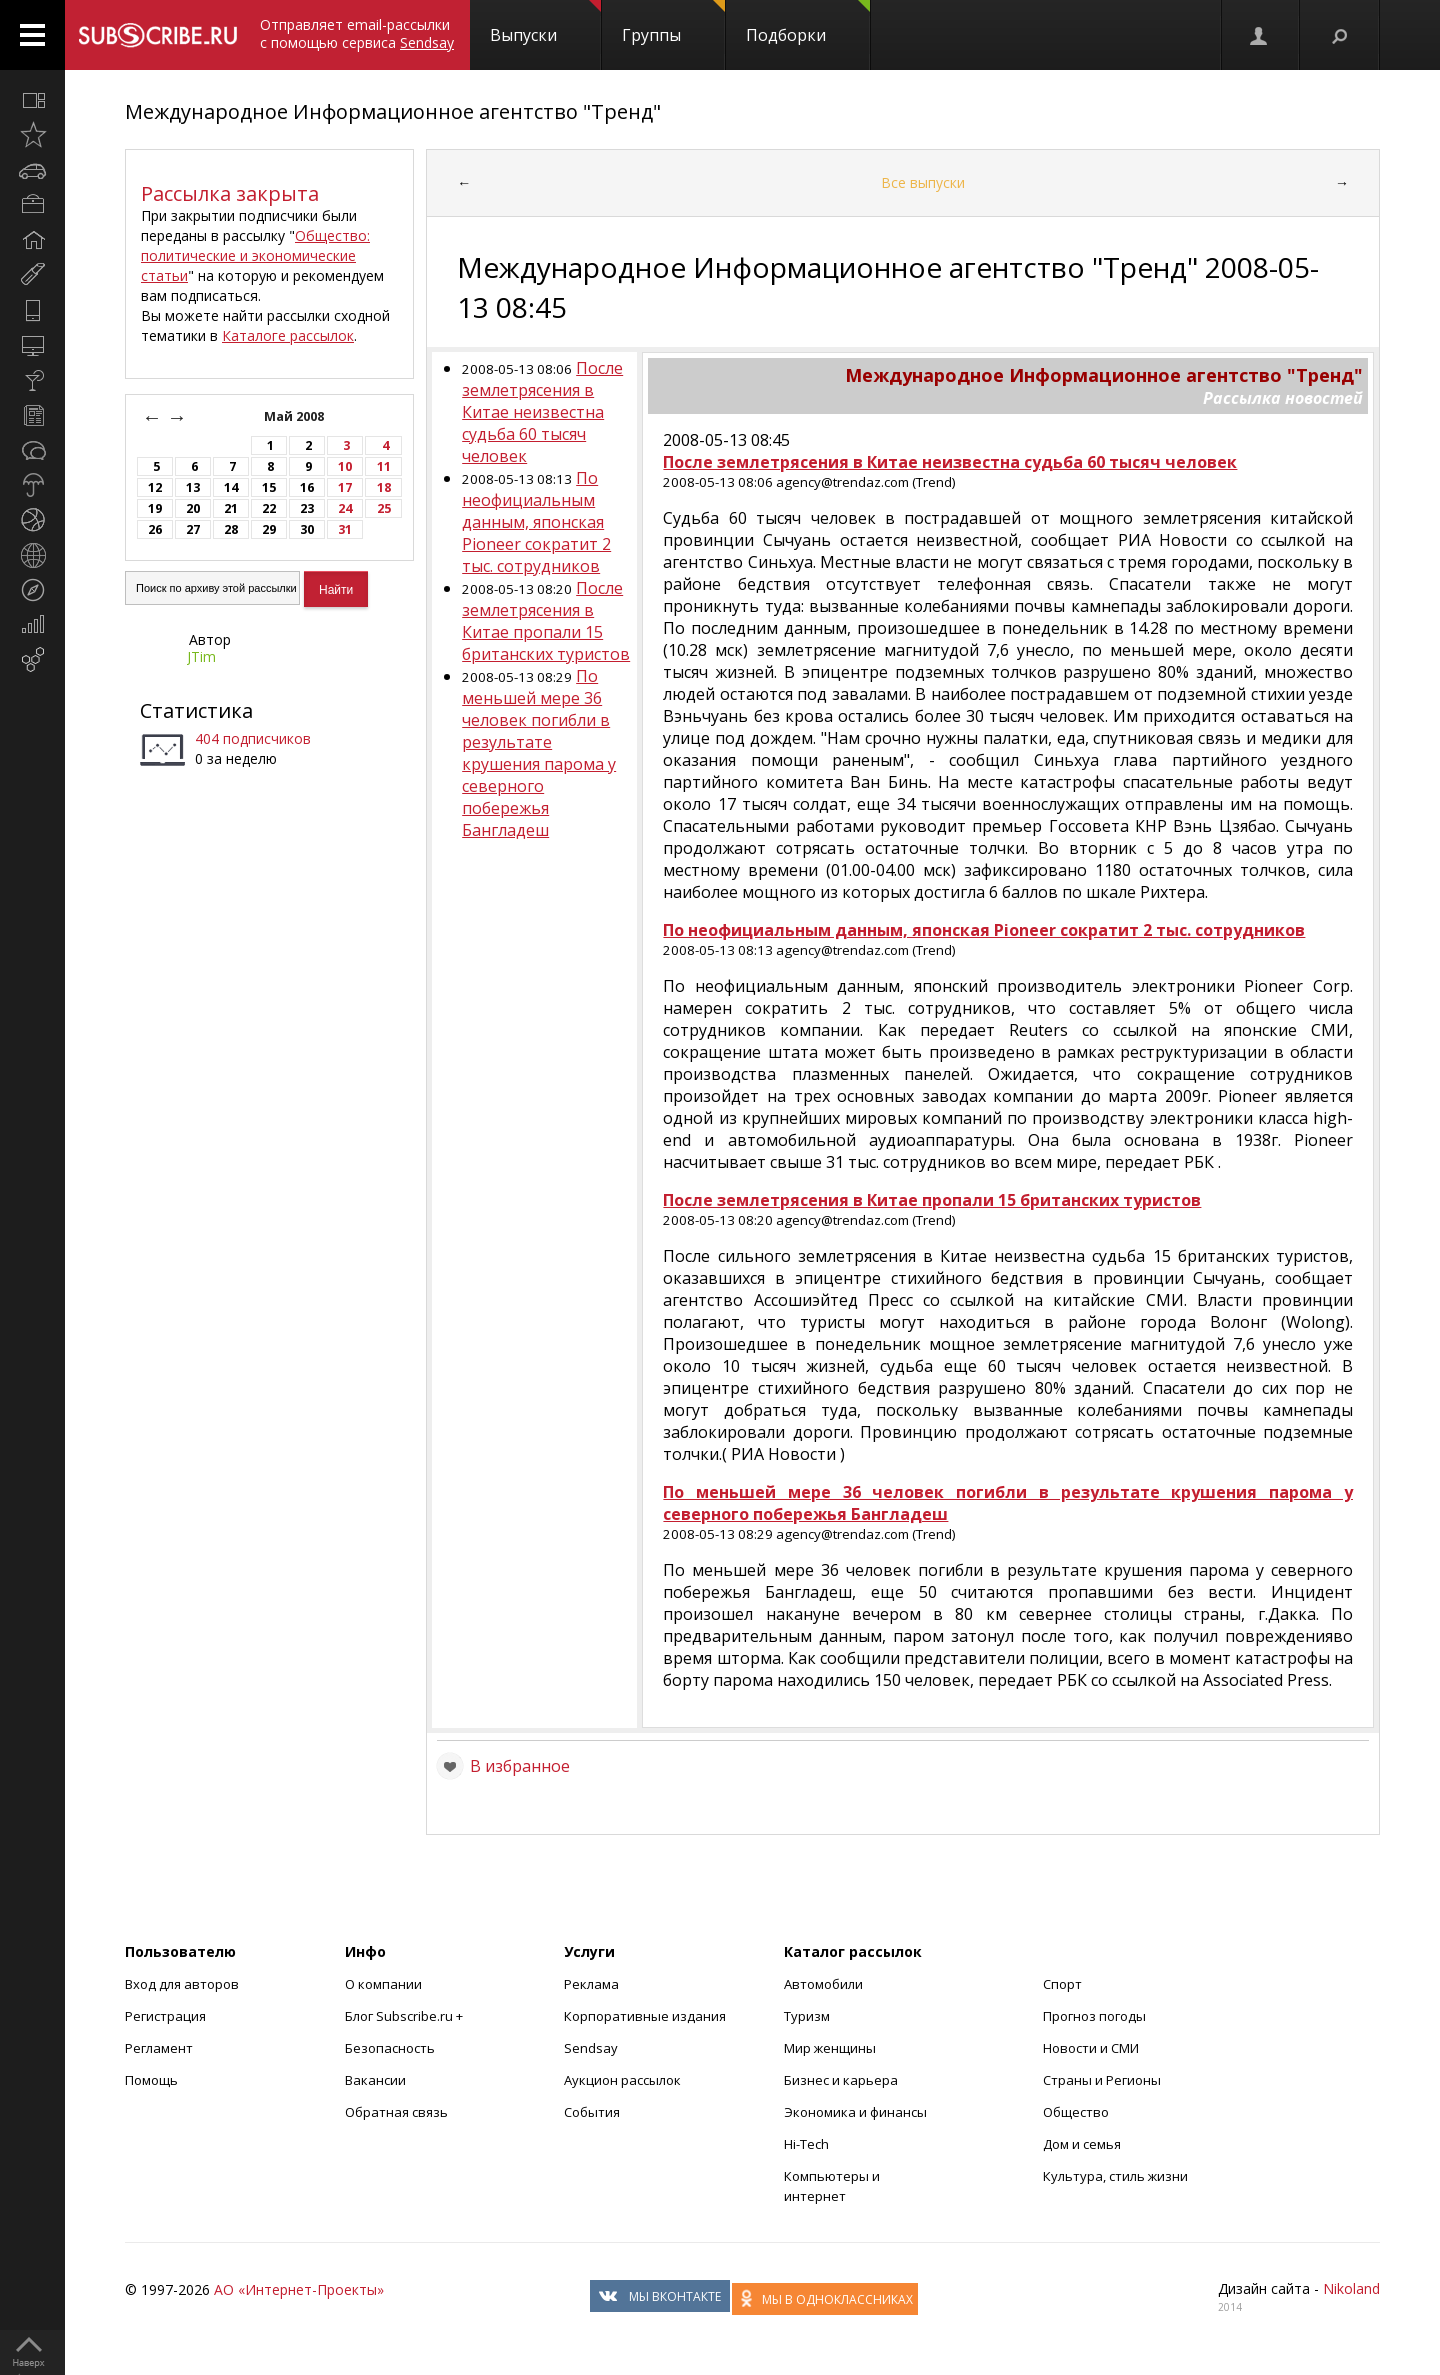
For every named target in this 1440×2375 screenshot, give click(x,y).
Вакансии (375, 2080)
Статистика (196, 710)
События (592, 2112)
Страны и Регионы (1102, 2080)
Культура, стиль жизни (1115, 2176)
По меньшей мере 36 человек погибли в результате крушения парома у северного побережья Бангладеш (539, 753)
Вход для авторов (182, 1984)
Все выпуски (923, 182)
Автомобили (823, 1984)
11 (384, 466)
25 (384, 508)
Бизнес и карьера (841, 2080)
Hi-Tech (806, 2144)
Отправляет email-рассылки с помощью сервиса (357, 33)
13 (193, 487)
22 (269, 508)
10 (345, 466)
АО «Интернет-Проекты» (299, 2289)
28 (231, 529)
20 (193, 508)
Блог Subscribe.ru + (405, 2016)
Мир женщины (830, 2048)
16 (307, 487)
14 (231, 487)
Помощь (151, 2080)
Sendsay (591, 2048)
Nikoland (1351, 2288)
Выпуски (545, 23)
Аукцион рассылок (622, 2080)
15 (269, 487)
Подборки (808, 23)
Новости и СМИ (1091, 2048)
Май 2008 (295, 416)
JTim (201, 656)
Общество (1076, 2112)
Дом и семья (1082, 2144)
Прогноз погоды (1094, 2016)
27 (193, 529)
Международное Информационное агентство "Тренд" (393, 111)
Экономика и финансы (855, 2112)
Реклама (591, 1984)
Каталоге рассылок (288, 335)
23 (307, 508)
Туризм (807, 2016)
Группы (673, 23)
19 (155, 508)
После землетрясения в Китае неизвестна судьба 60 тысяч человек (542, 412)
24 (345, 508)
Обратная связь (396, 2112)
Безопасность (390, 2048)
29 (269, 529)
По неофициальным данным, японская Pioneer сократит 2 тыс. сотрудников (536, 522)
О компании (383, 1984)
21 (231, 508)
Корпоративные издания (645, 2016)
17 (345, 487)
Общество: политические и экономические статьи (255, 255)
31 (345, 529)
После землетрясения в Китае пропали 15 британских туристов (546, 621)
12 (155, 487)
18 (384, 487)
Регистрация (165, 2016)
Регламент (159, 2048)
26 (155, 529)
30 (307, 529)
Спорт (1062, 1984)
